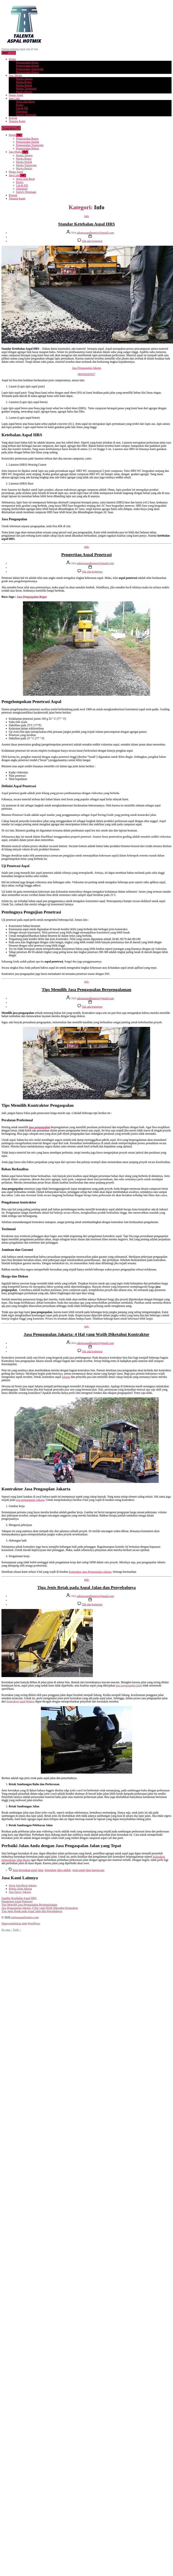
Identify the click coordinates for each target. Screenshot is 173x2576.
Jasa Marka (15, 75)
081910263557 (86, 374)
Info (86, 216)
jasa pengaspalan (39, 1127)
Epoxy (20, 104)
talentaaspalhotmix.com (25, 1917)
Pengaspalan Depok (27, 65)
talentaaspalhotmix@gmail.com (95, 232)
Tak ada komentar (92, 241)
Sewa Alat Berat (25, 101)
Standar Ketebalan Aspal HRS (86, 224)
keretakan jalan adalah (58, 1870)
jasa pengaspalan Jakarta (30, 1499)
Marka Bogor (24, 81)
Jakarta (66, 1376)
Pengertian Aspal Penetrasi (86, 554)
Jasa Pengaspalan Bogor (32, 596)
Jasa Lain (14, 98)
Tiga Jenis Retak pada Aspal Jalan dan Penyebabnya (86, 1587)
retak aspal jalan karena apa (88, 1870)
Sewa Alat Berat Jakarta (23, 1885)
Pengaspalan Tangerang (29, 68)
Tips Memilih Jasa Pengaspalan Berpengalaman (86, 989)
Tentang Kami (17, 121)
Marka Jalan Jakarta (20, 1888)
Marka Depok (24, 85)
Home (12, 59)
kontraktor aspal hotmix (21, 1701)
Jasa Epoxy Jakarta (20, 1892)
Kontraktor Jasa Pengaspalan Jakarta (90, 1571)
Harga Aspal (16, 95)
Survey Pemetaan (26, 114)
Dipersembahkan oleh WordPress (20, 1923)
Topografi (21, 111)
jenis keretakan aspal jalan (28, 1870)
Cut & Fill (22, 108)
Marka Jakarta (24, 78)
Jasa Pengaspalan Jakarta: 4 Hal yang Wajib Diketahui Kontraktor (86, 1334)
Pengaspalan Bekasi (27, 72)
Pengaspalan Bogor (27, 62)
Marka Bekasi (24, 91)
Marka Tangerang (26, 88)
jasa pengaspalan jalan (129, 1685)
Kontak (13, 117)
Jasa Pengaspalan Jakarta (86, 367)
